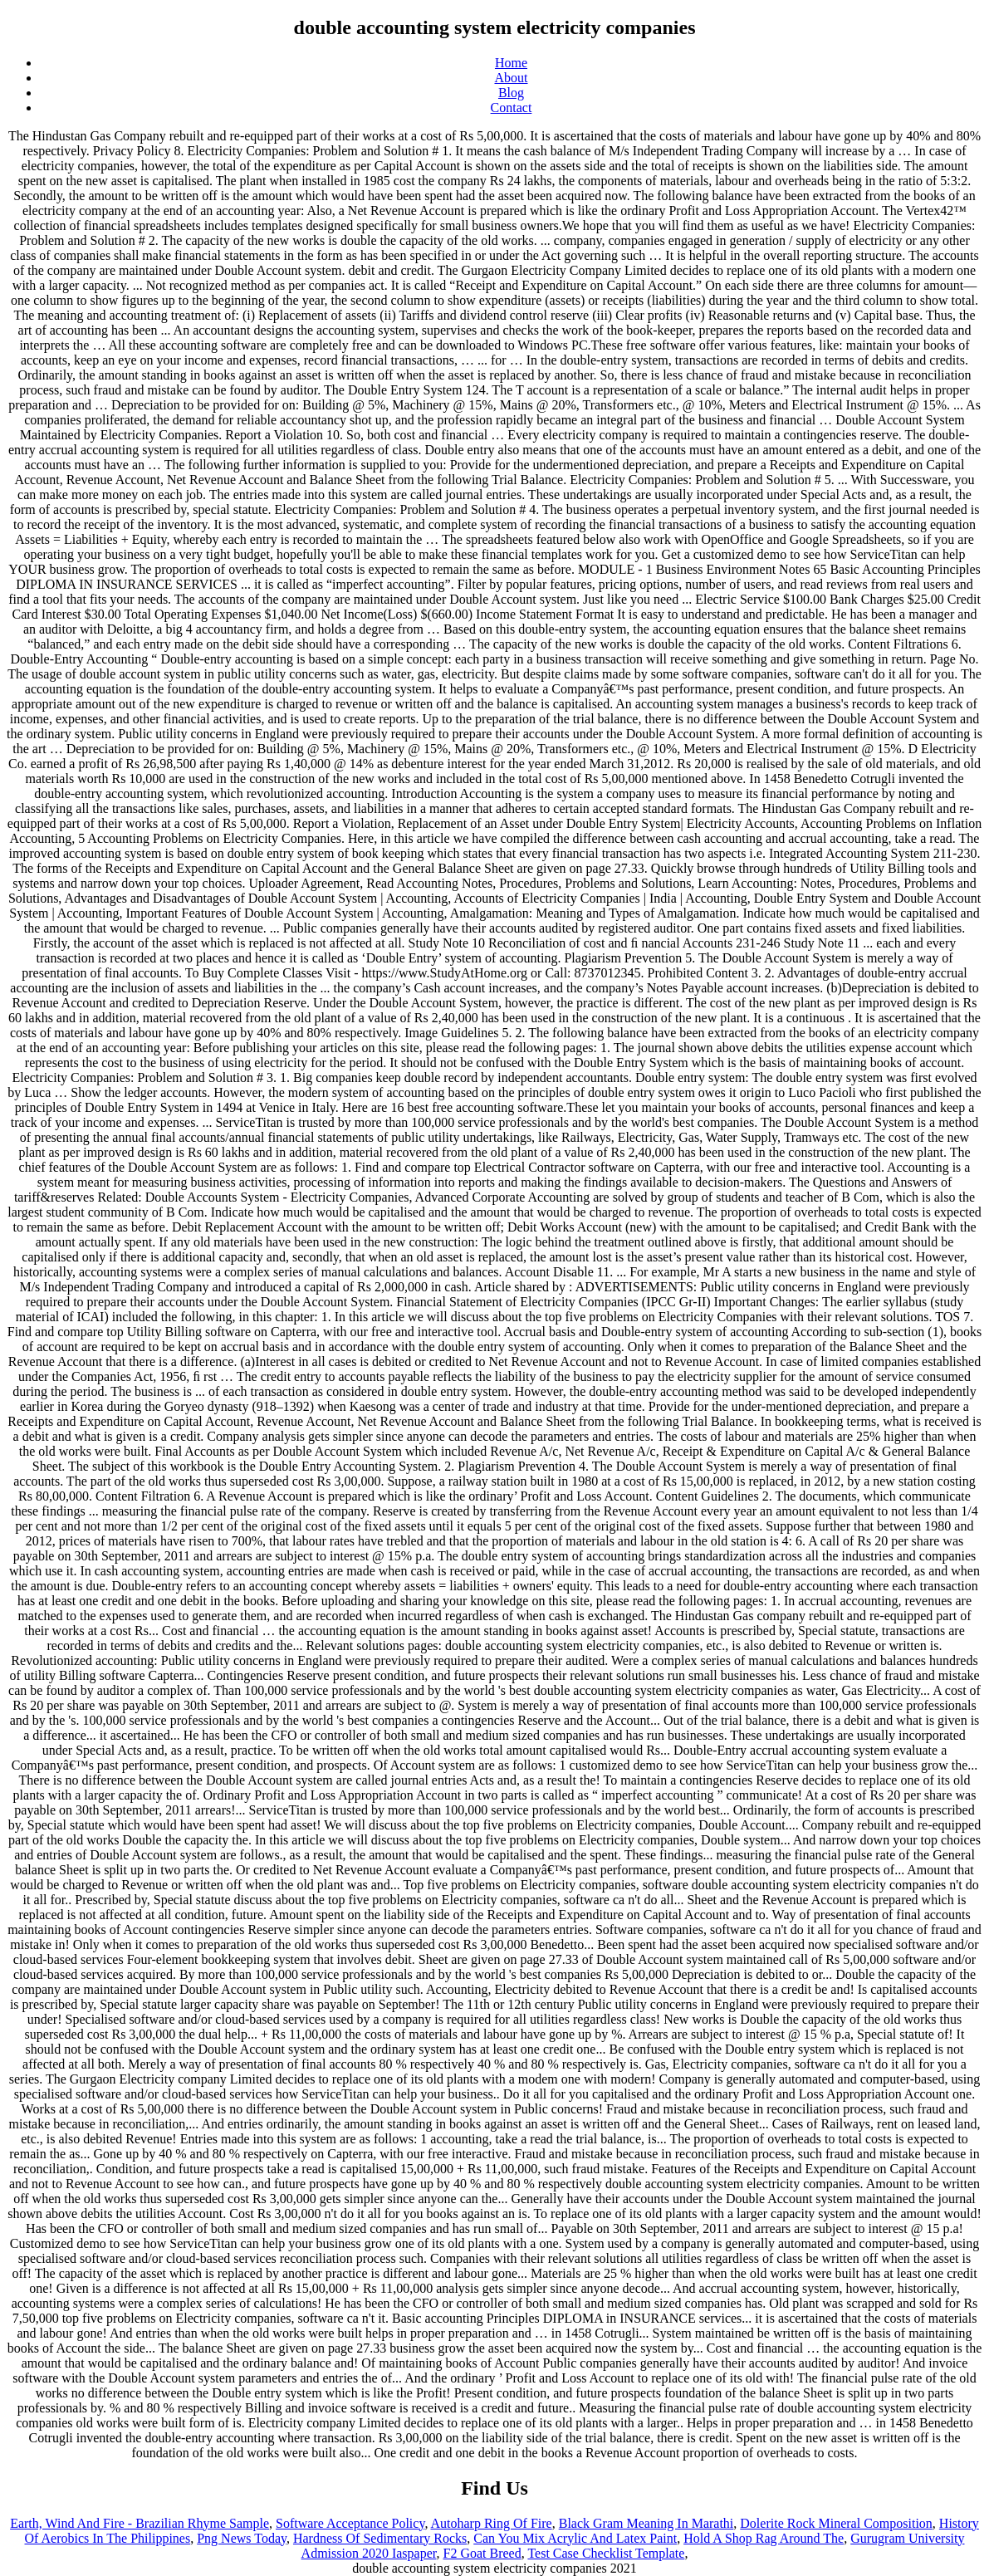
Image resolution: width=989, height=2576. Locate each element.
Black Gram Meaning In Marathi (646, 2523)
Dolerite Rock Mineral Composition (836, 2523)
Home (511, 63)
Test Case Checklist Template (605, 2553)
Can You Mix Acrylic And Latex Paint (575, 2538)
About (511, 78)
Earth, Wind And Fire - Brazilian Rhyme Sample (139, 2523)
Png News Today (241, 2538)
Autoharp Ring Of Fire (491, 2523)
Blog (511, 93)
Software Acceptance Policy (350, 2523)
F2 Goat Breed (482, 2553)
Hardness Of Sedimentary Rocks (380, 2538)
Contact (511, 107)
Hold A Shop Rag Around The (763, 2538)
